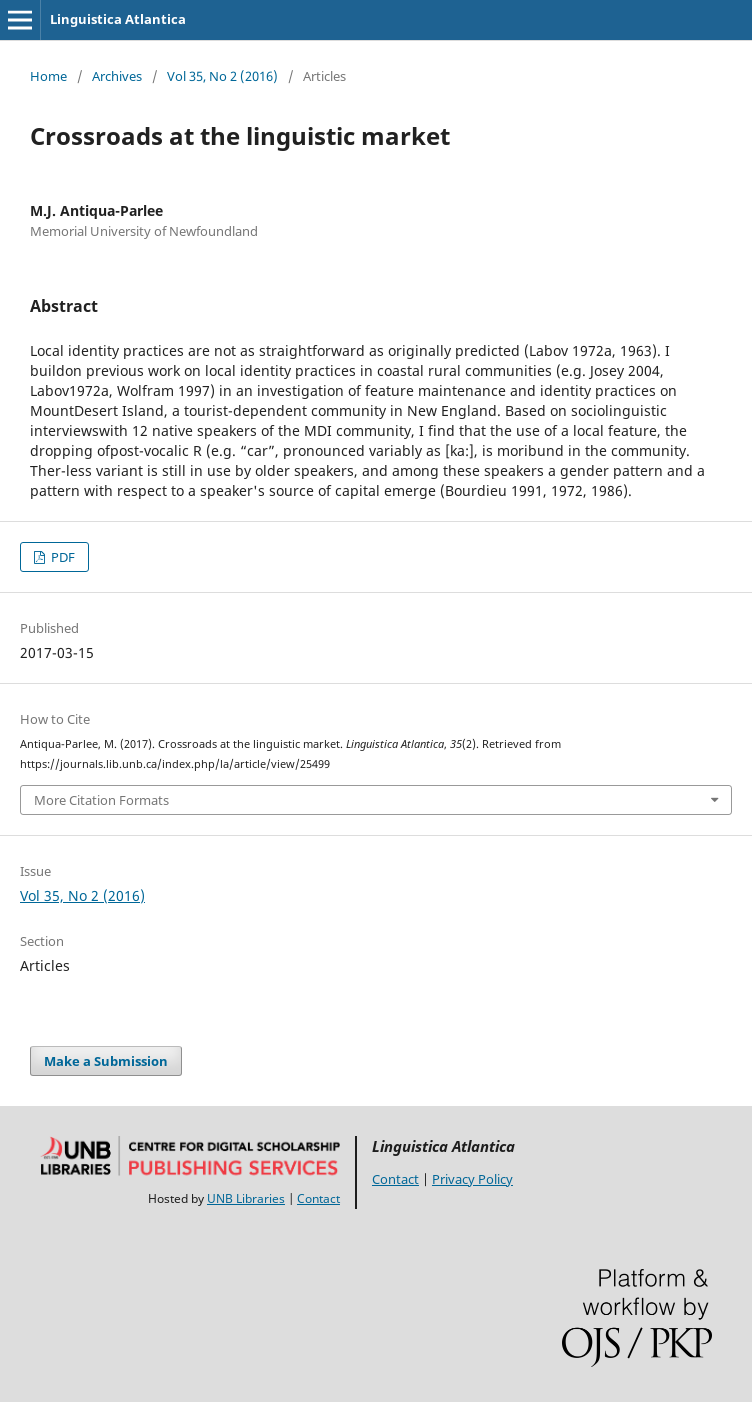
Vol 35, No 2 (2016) (222, 76)
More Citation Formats (101, 800)
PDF (61, 557)
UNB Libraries (246, 1198)
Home (48, 76)
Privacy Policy (472, 1179)
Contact (318, 1198)
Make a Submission (106, 1061)
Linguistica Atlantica (118, 19)
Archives (117, 76)
